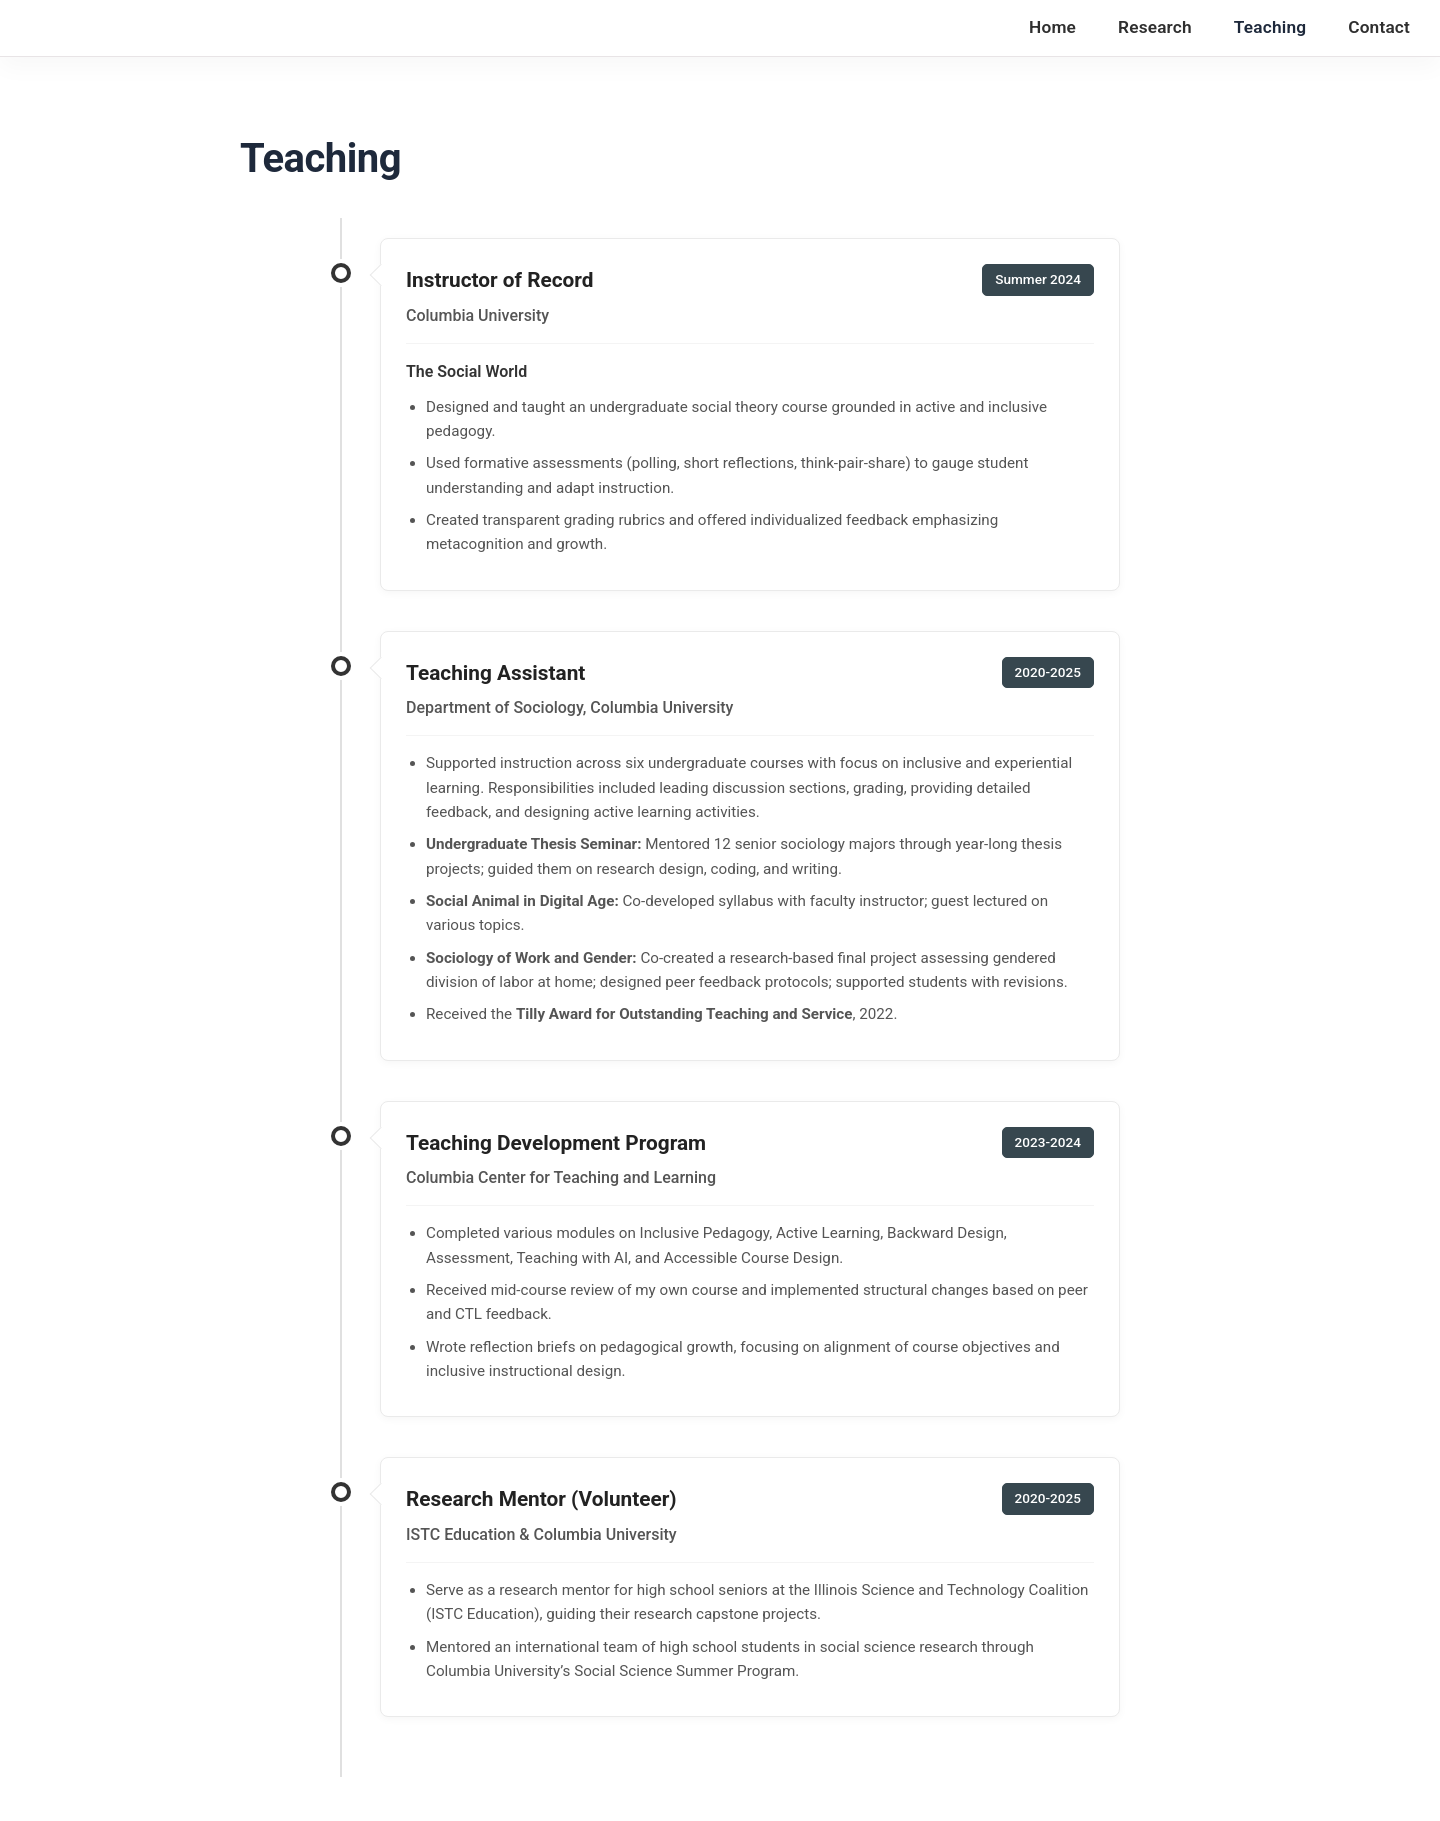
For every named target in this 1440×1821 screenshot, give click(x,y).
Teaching (1270, 27)
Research (1155, 27)
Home (1052, 27)
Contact (1379, 27)
